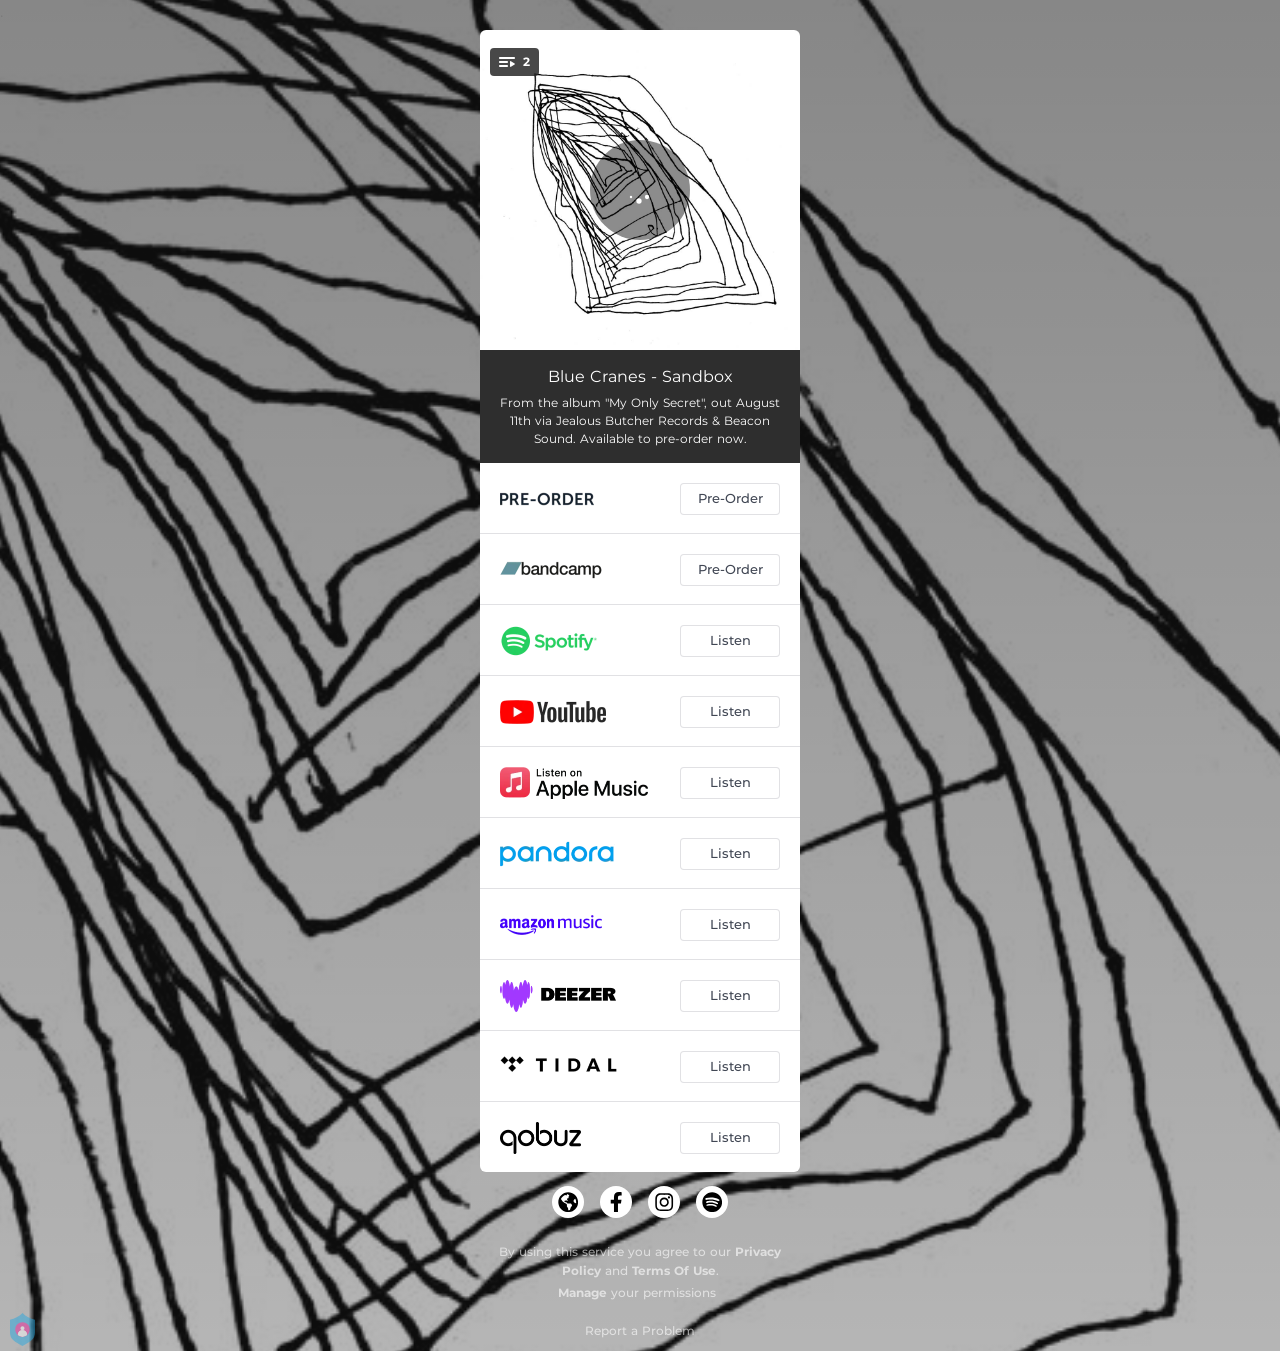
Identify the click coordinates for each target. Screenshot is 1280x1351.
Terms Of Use (674, 1270)
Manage (582, 1292)
